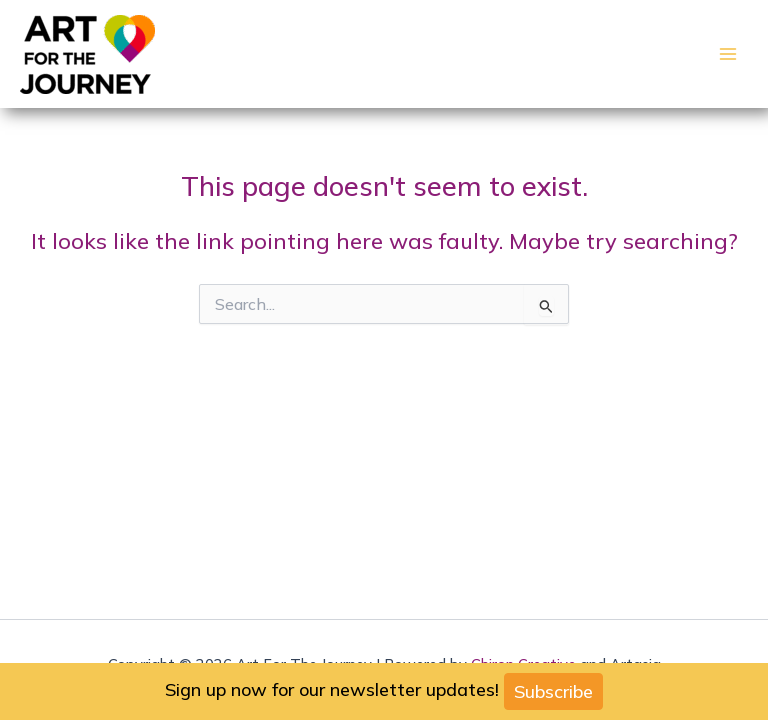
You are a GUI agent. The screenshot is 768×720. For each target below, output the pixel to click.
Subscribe (553, 691)
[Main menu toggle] (728, 54)
